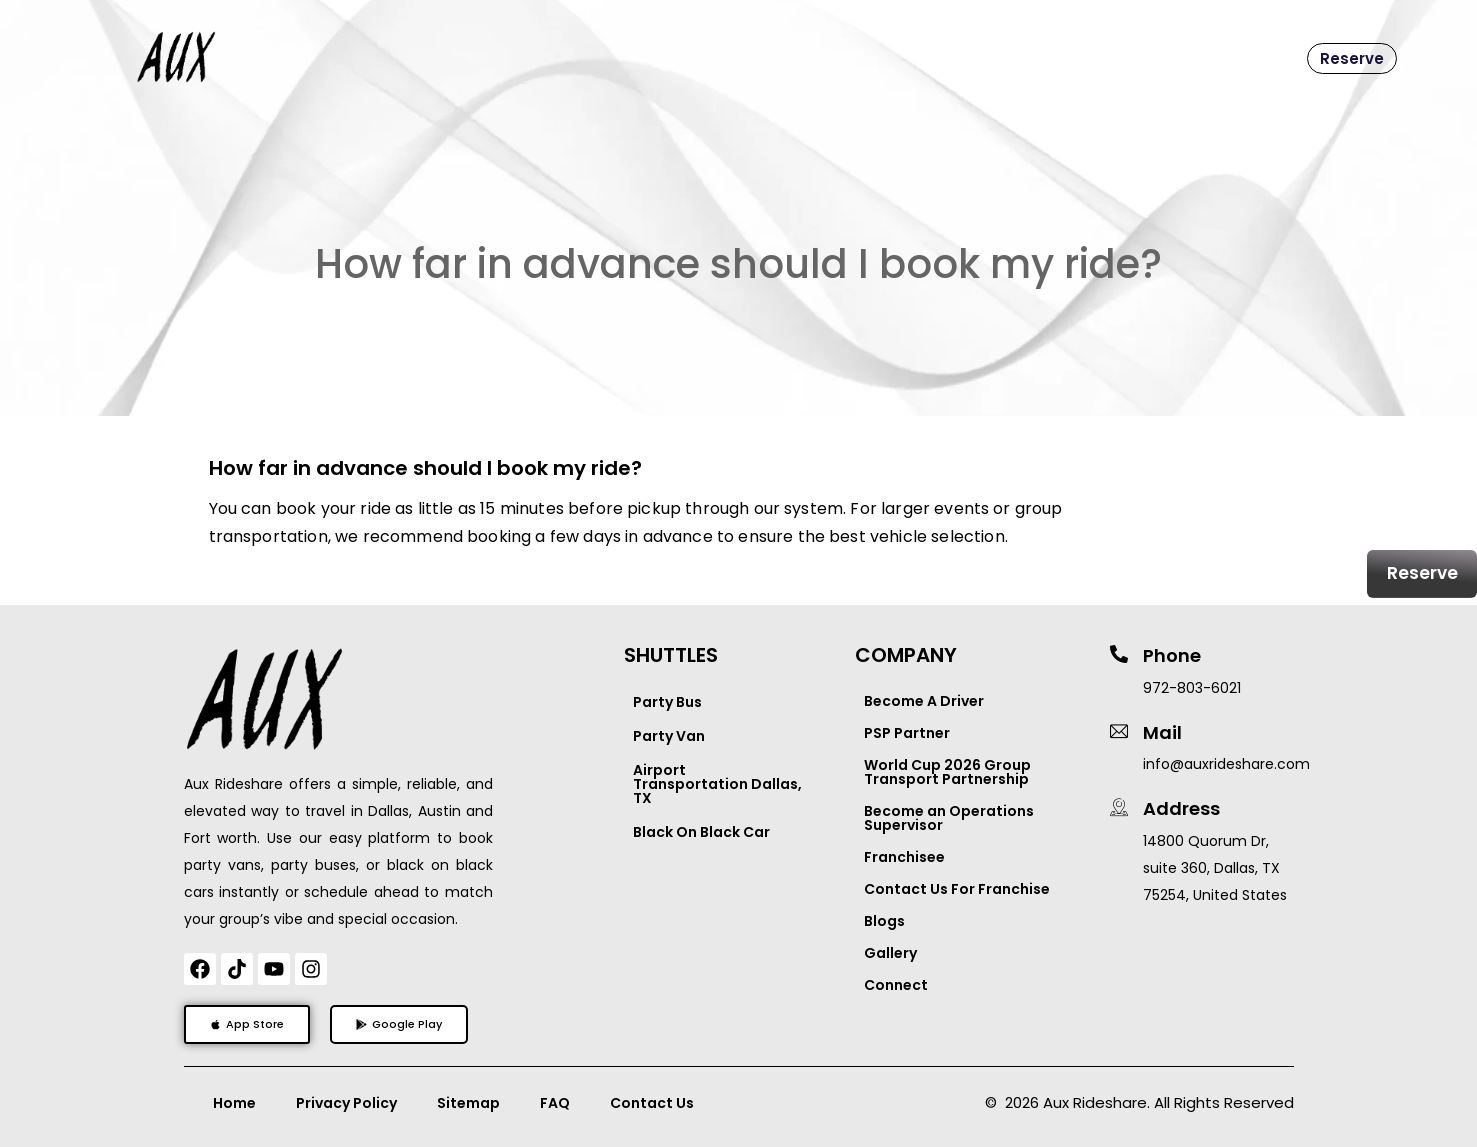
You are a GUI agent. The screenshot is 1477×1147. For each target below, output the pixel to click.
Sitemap (468, 1103)
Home (234, 1103)
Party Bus (667, 702)
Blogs (884, 921)
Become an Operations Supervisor (949, 818)
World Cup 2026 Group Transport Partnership (947, 772)
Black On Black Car (701, 832)
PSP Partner (907, 733)
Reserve (1352, 58)
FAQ (555, 1103)
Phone (1172, 655)
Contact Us (652, 1103)
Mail (1162, 732)
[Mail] (1119, 731)
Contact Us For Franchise (957, 889)
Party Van (669, 736)
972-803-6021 (1192, 688)
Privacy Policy (346, 1103)
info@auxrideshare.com (1226, 764)
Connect (896, 985)
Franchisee (904, 857)
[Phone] (1119, 654)
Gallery (890, 953)
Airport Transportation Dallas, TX (717, 784)
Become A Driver (924, 701)
